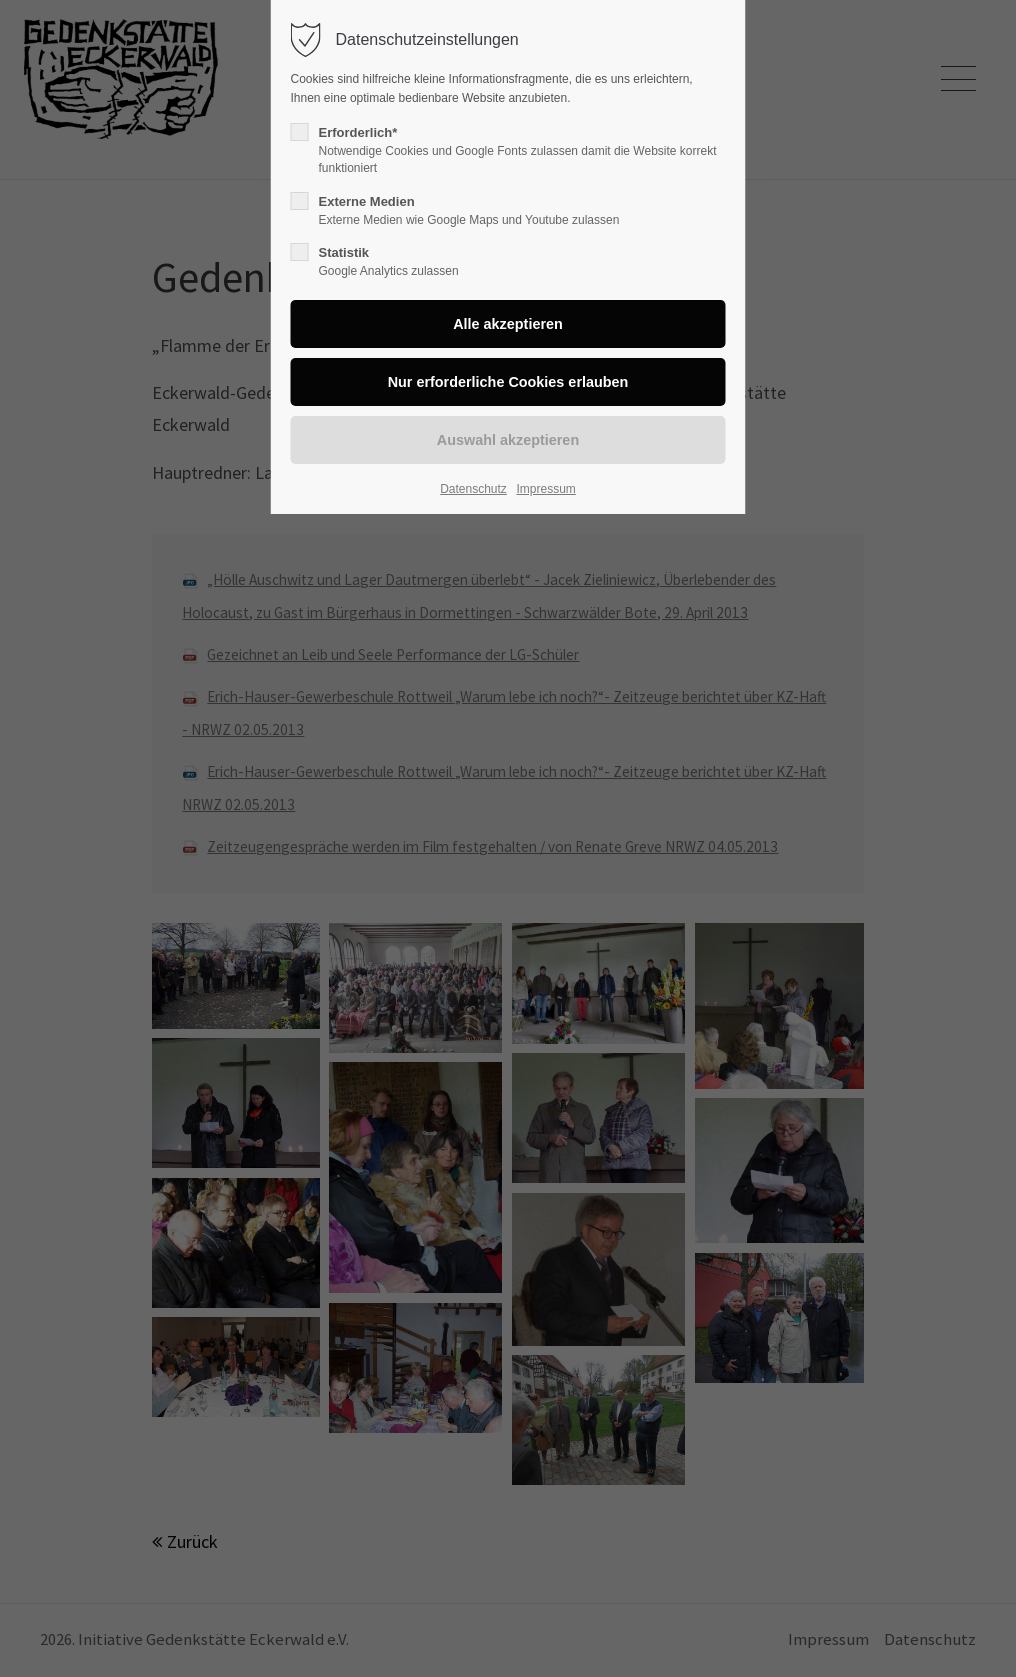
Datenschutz (473, 489)
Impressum (545, 489)
